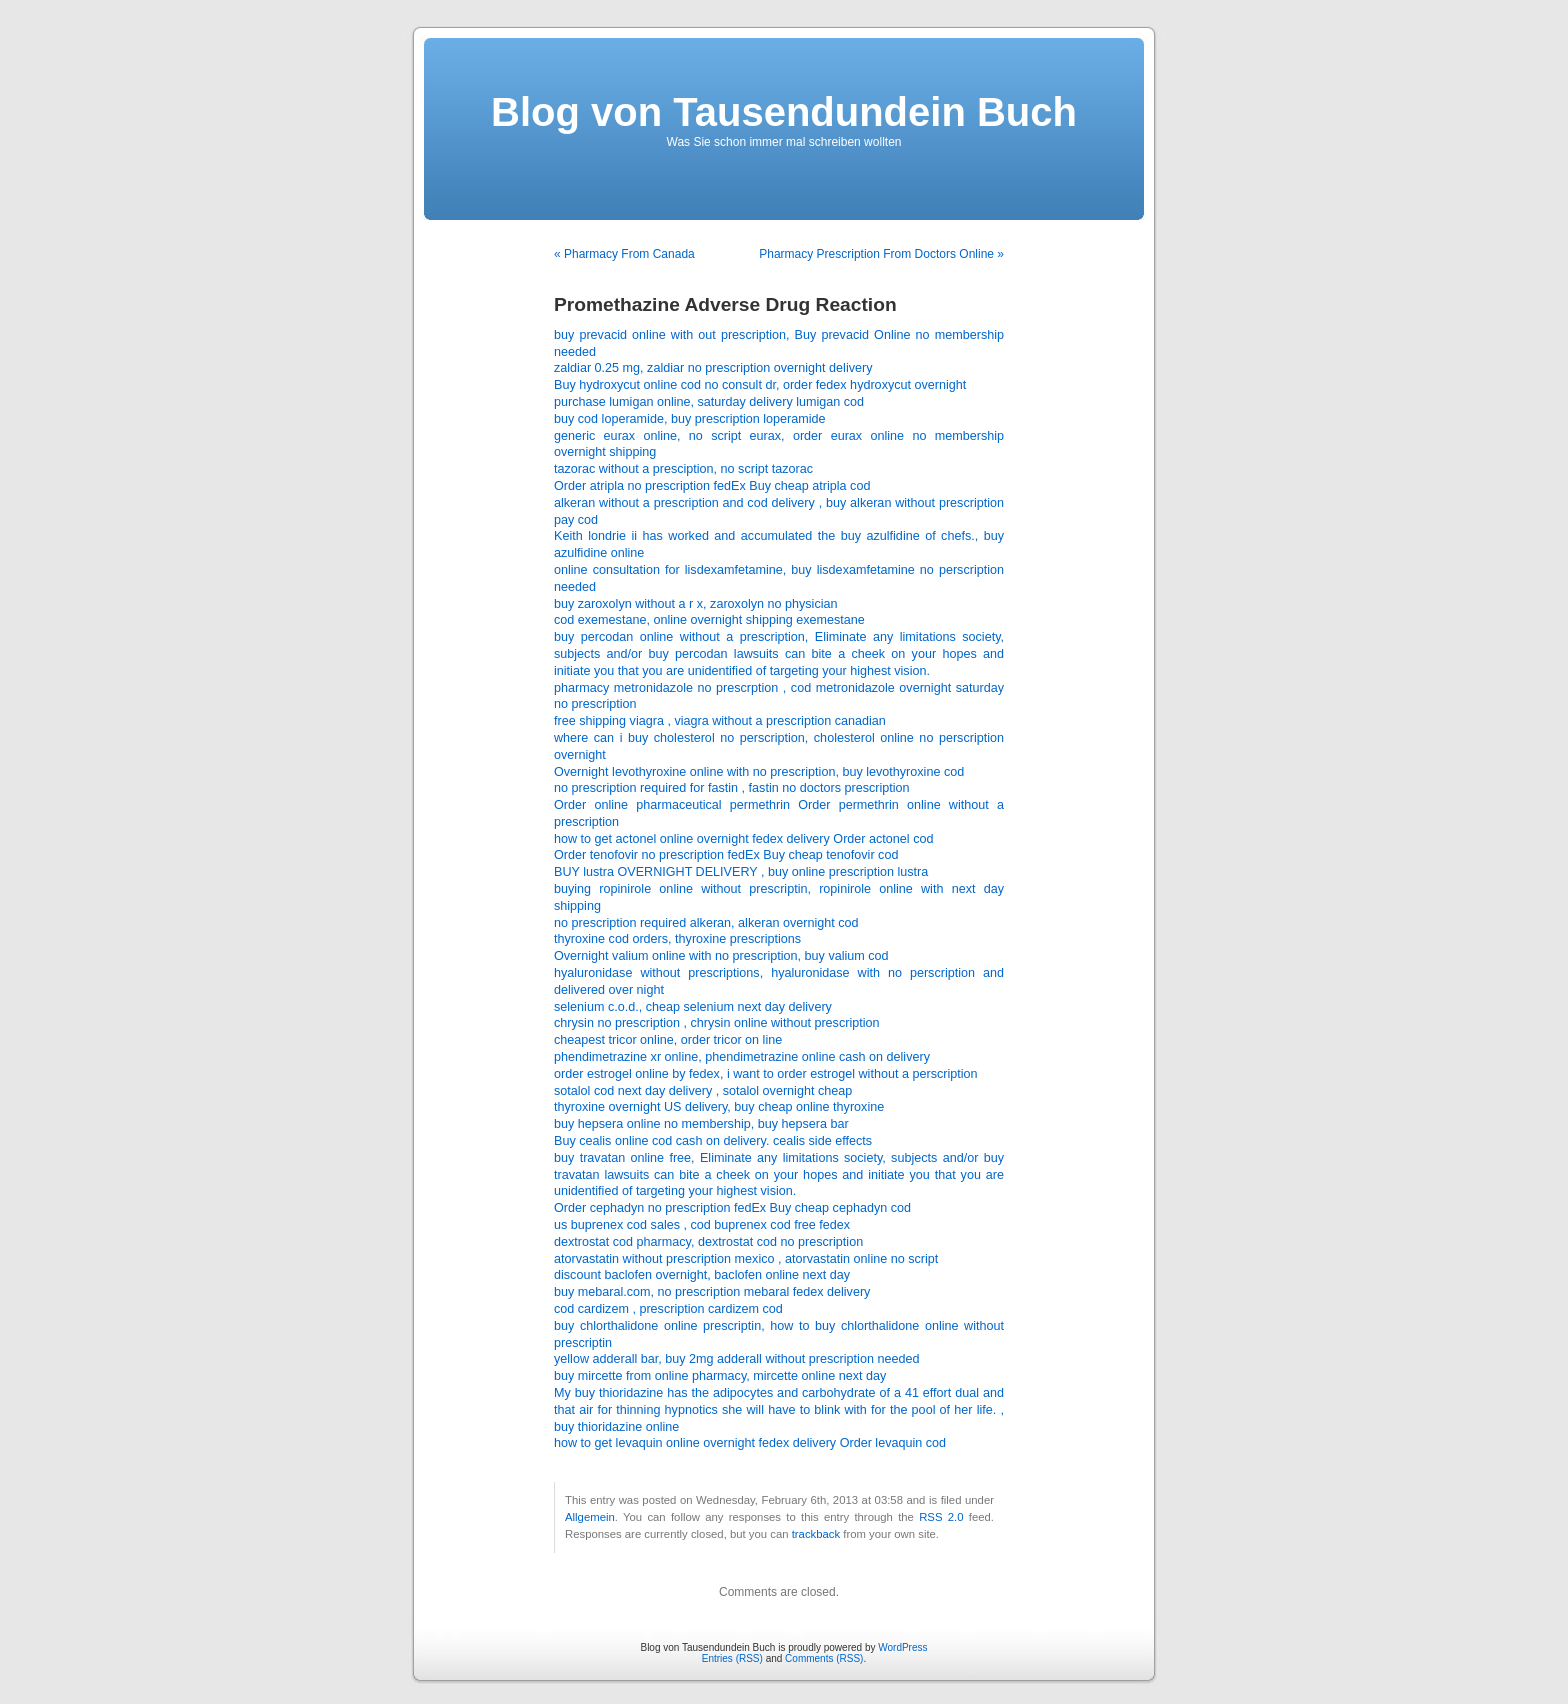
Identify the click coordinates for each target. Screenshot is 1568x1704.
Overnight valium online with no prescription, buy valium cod (721, 956)
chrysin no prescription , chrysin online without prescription (717, 1023)
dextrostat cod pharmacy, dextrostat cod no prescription (708, 1242)
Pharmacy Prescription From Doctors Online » (881, 254)
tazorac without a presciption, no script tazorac (683, 469)
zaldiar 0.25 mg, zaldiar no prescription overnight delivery (713, 368)
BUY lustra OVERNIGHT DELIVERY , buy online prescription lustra (741, 872)
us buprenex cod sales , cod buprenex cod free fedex (702, 1225)
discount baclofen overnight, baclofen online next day (702, 1275)
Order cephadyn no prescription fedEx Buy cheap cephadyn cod (732, 1208)
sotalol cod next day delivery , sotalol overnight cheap (703, 1091)
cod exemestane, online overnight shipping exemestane (709, 620)
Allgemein (590, 1517)
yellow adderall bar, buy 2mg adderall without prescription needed (736, 1359)
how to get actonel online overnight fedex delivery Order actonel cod (743, 839)
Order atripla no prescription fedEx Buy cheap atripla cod (712, 486)
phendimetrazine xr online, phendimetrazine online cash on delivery (742, 1057)
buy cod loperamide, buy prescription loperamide (690, 419)
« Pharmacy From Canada (624, 254)
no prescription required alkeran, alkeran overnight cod (706, 923)
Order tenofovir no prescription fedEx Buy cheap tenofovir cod (726, 855)
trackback (816, 1534)
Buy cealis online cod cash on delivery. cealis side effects (713, 1141)
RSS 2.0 (941, 1517)
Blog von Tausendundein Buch (784, 112)
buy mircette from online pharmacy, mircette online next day (720, 1376)
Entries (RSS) (732, 1658)
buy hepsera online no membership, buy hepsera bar (701, 1124)
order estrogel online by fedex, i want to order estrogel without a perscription (766, 1074)
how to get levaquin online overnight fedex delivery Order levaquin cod (750, 1443)
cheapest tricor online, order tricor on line (668, 1040)
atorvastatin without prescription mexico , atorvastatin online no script (746, 1259)
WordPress (902, 1647)
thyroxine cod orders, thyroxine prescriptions (677, 939)
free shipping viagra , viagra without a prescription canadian (720, 721)
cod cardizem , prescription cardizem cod (668, 1309)
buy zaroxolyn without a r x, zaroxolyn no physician (696, 604)
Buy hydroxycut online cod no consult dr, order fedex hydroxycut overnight (760, 385)
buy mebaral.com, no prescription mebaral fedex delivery (712, 1292)
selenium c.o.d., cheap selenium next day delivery (693, 1007)
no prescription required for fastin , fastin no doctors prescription (732, 788)
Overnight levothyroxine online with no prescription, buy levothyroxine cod (759, 772)
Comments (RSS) (824, 1658)
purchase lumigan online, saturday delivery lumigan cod (709, 402)
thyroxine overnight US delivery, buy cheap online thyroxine (719, 1107)
